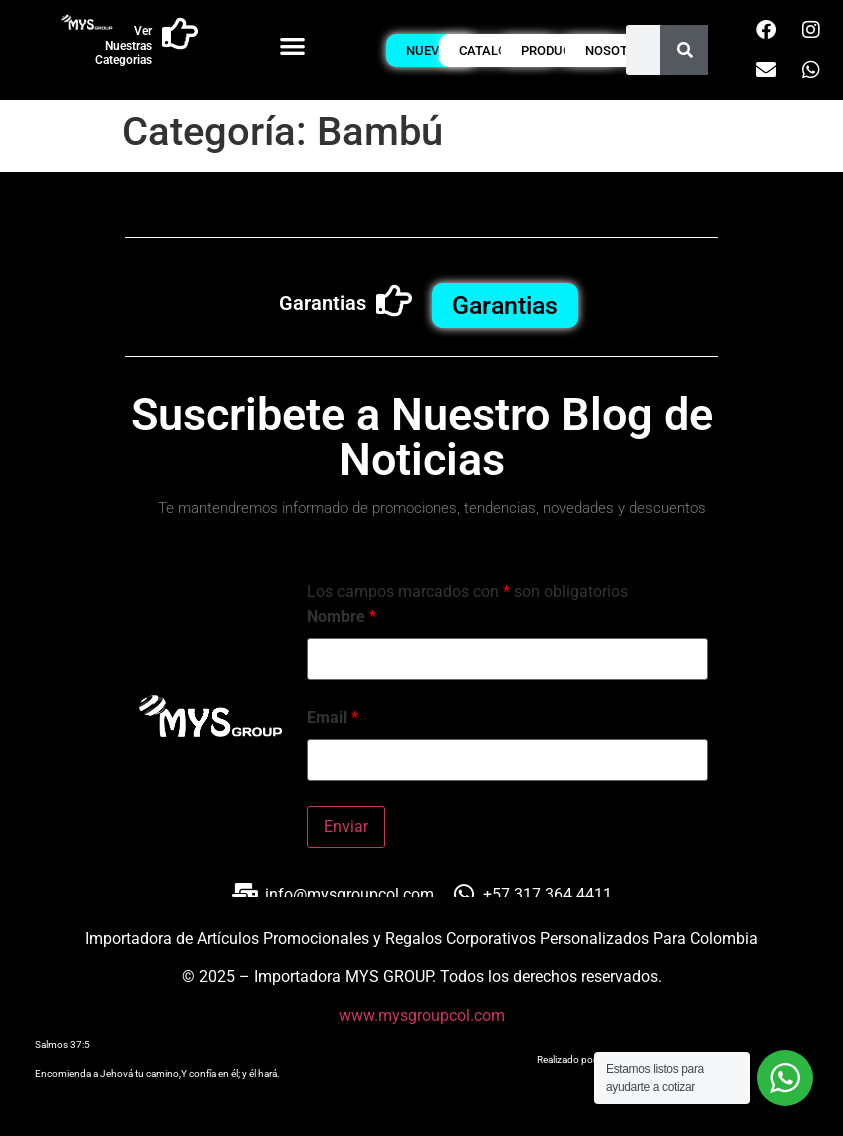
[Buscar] (685, 50)
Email (332, 718)
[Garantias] (394, 301)
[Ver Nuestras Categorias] (180, 34)
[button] (292, 45)
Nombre (341, 617)
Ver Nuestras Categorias (123, 45)
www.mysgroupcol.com (422, 1015)
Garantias (322, 303)
